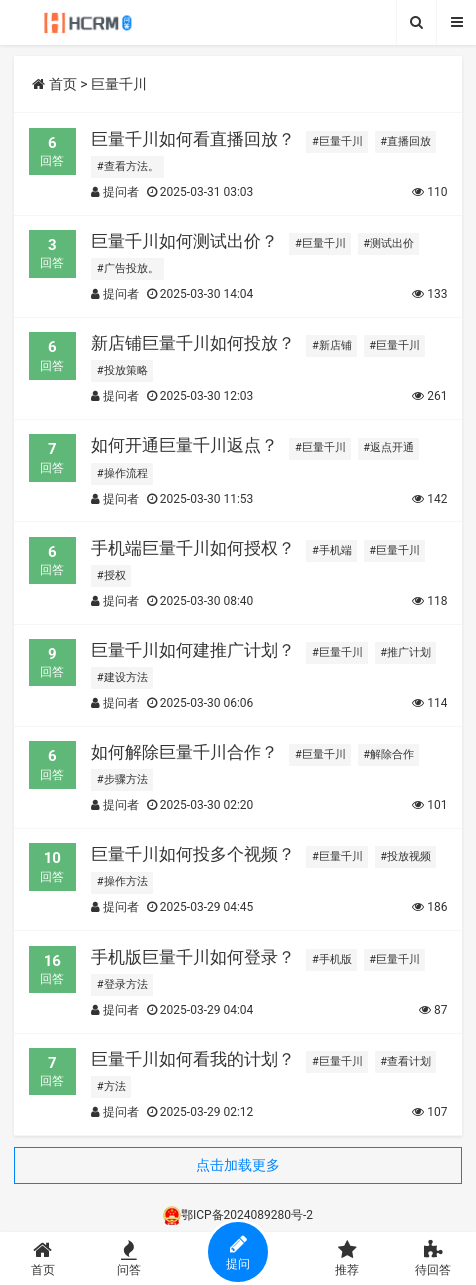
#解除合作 (388, 754)
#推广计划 (405, 652)
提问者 (115, 192)
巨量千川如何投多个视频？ (193, 854)
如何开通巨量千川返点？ (184, 445)
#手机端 (332, 550)
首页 (54, 84)
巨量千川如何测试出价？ (184, 241)
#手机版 (332, 959)
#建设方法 (122, 677)
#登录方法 (122, 984)
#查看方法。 (128, 166)
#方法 (111, 1086)
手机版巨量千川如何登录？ (193, 957)
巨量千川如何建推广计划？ (193, 650)
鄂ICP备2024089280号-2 (238, 1215)
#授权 (111, 575)
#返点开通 (388, 447)
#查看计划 (405, 1061)
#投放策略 (122, 370)
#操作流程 (122, 473)
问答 (129, 1258)
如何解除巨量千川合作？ (184, 752)
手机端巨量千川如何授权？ (193, 548)
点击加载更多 (238, 1165)
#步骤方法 (122, 779)
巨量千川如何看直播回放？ (193, 139)
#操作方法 (122, 881)
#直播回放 (405, 141)
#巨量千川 (337, 141)
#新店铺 (332, 345)
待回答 (433, 1258)
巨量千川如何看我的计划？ (193, 1059)
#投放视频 (405, 856)
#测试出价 (388, 243)
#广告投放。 (128, 268)
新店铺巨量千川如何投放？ (193, 343)
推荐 (348, 1258)
